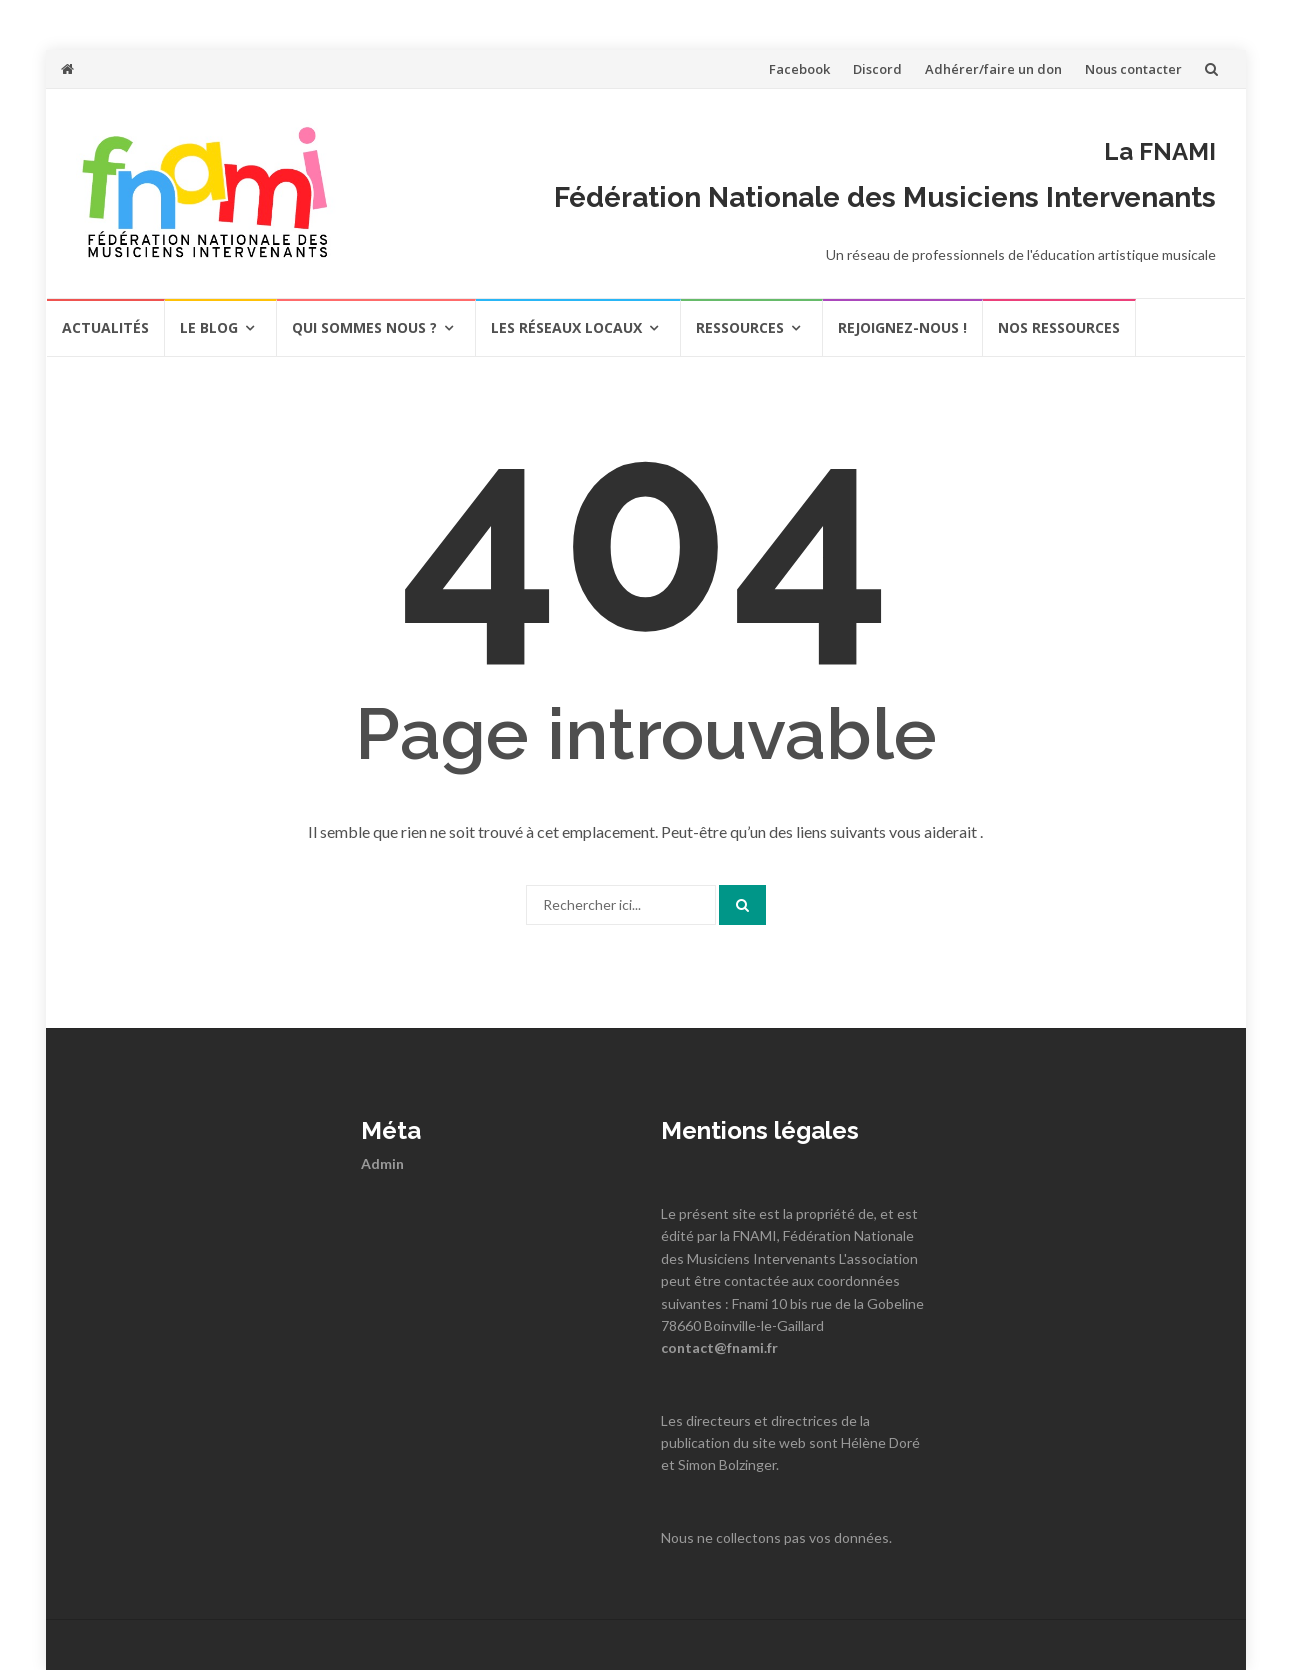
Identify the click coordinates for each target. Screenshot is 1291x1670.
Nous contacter (1133, 69)
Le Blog (209, 327)
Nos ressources (1059, 327)
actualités (105, 327)
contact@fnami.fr (719, 1347)
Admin (382, 1163)
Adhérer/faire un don (993, 69)
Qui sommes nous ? (364, 327)
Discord (877, 69)
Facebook (799, 69)
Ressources (740, 327)
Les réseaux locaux (566, 327)
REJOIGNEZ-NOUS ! (902, 327)
